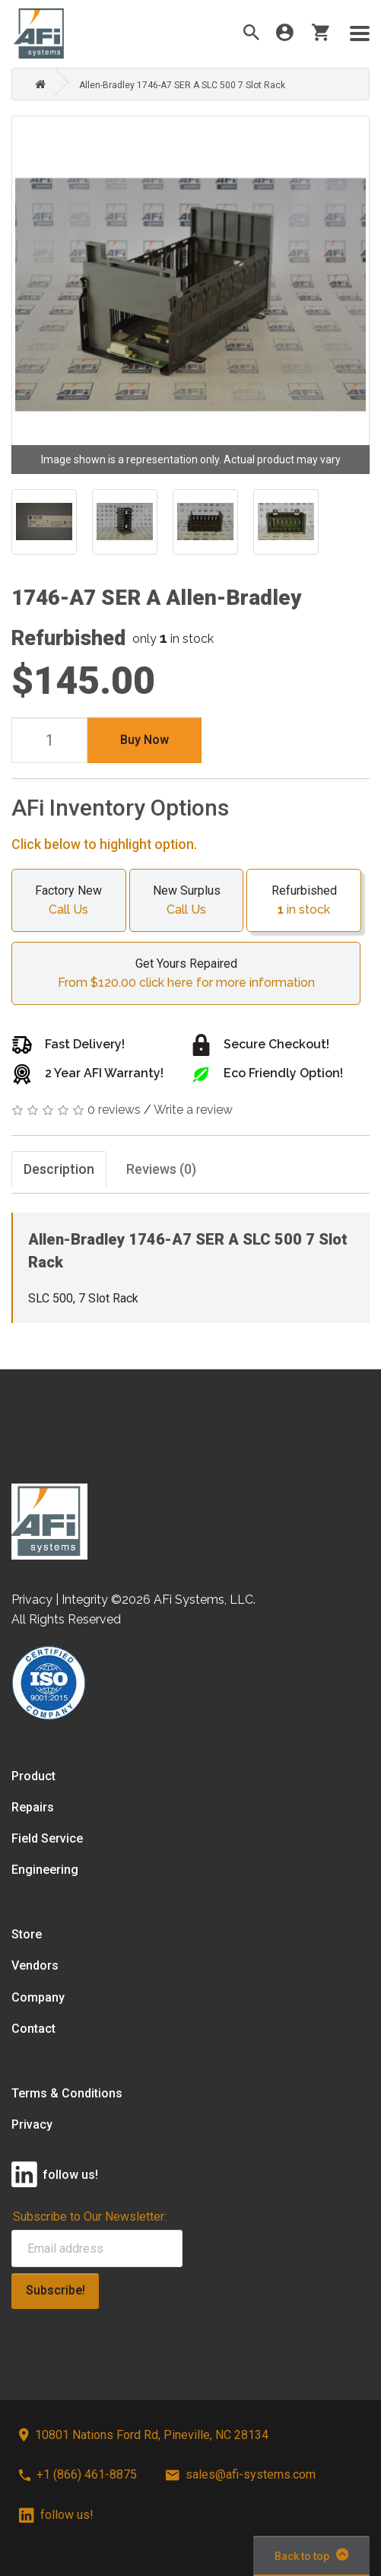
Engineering (44, 1869)
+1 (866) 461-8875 (78, 2474)
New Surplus (187, 901)
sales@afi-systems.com (241, 2474)
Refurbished (304, 901)
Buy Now (144, 740)
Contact (33, 2028)
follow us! (56, 2515)
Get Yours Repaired (186, 974)
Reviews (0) (161, 1169)
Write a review (193, 1109)
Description (59, 1169)
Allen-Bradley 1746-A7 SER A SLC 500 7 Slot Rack (182, 85)
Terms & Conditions (66, 2093)
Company (38, 1997)
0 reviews (114, 1109)
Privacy (31, 2124)
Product (33, 1776)
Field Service (47, 1838)
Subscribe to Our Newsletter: (90, 2216)
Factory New (69, 901)
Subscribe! (55, 2290)
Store (26, 1934)
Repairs (32, 1807)
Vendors (35, 1965)
